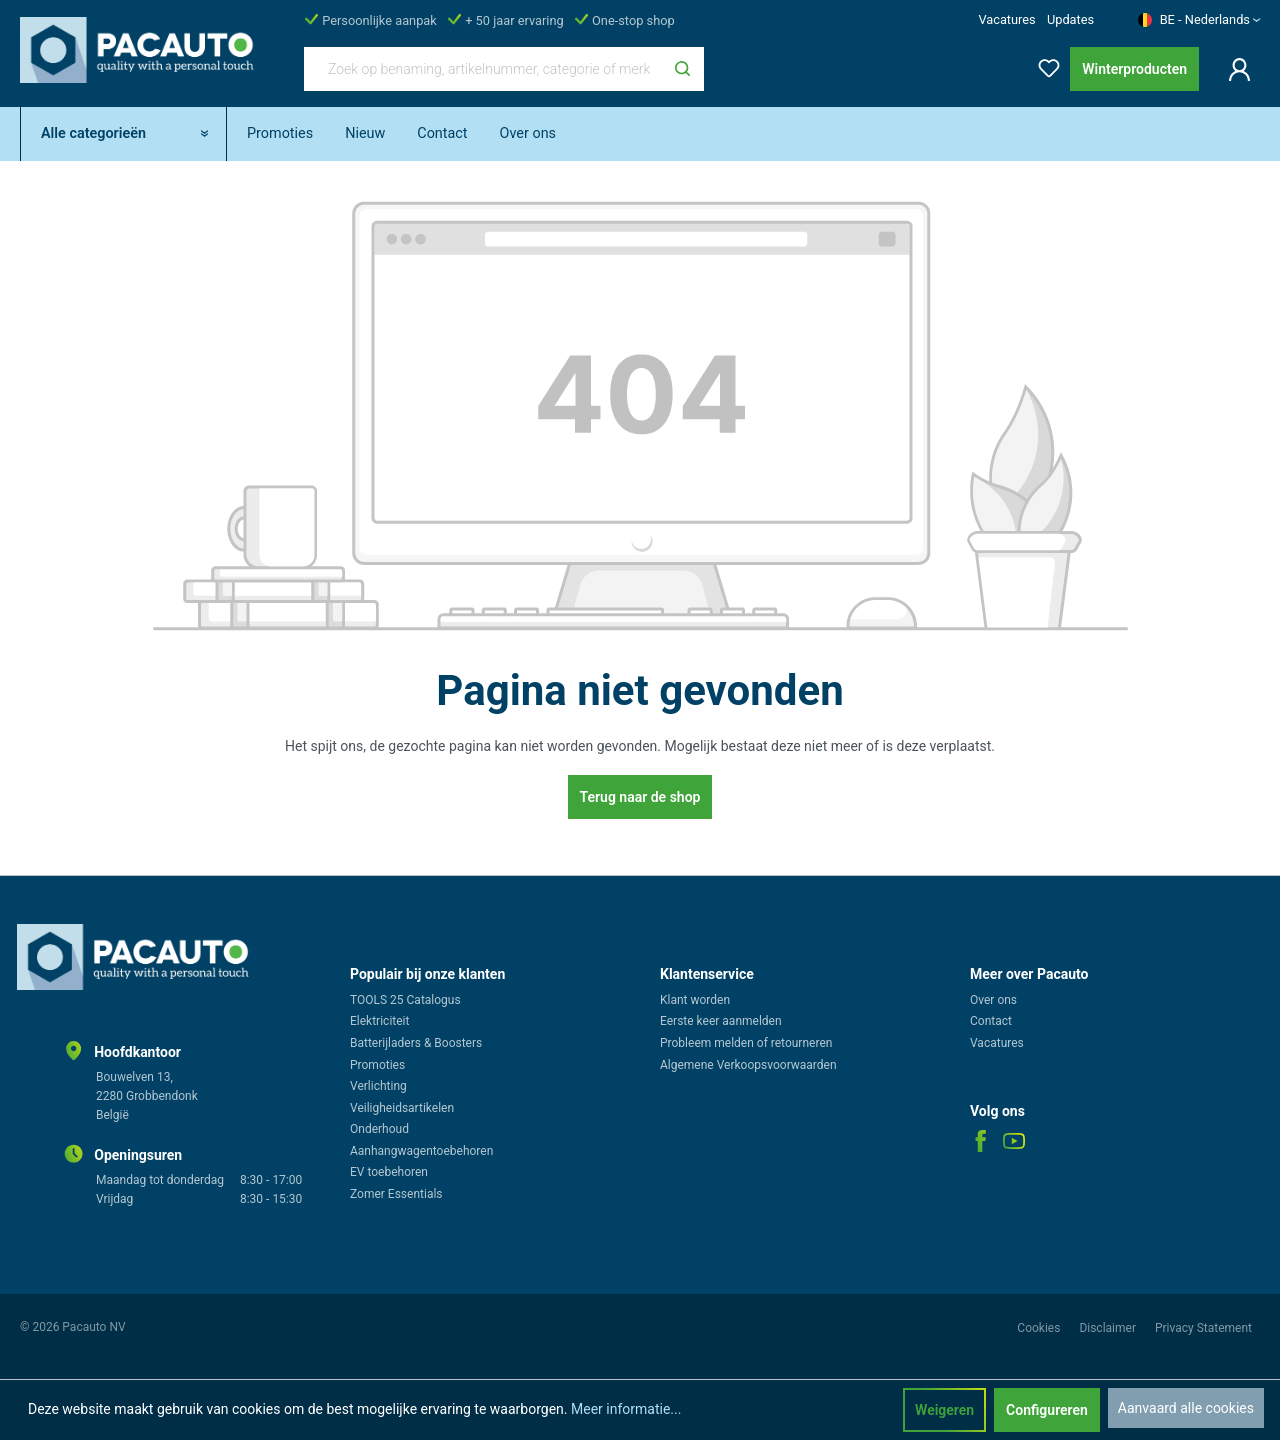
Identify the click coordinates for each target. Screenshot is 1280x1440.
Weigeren (944, 1410)
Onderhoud (379, 1129)
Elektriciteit (379, 1021)
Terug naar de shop (640, 797)
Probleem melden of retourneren (746, 1043)
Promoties (377, 1065)
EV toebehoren (389, 1172)
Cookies (1040, 1328)
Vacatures (1006, 19)
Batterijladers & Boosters (416, 1043)
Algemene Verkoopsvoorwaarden (748, 1065)
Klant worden (695, 1000)
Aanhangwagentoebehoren (421, 1151)
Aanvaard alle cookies (1186, 1408)
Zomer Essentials (396, 1194)
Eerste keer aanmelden (721, 1021)
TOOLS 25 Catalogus (405, 1000)
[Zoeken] (682, 69)
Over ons (993, 1000)
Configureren (1047, 1410)
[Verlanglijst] (1043, 64)
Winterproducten (1134, 69)
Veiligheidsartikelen (402, 1108)
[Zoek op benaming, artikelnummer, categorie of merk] (483, 69)
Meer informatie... (626, 1409)
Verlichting (378, 1086)
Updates (1070, 19)
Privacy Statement (1203, 1328)
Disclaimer (1109, 1328)
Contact (991, 1021)
